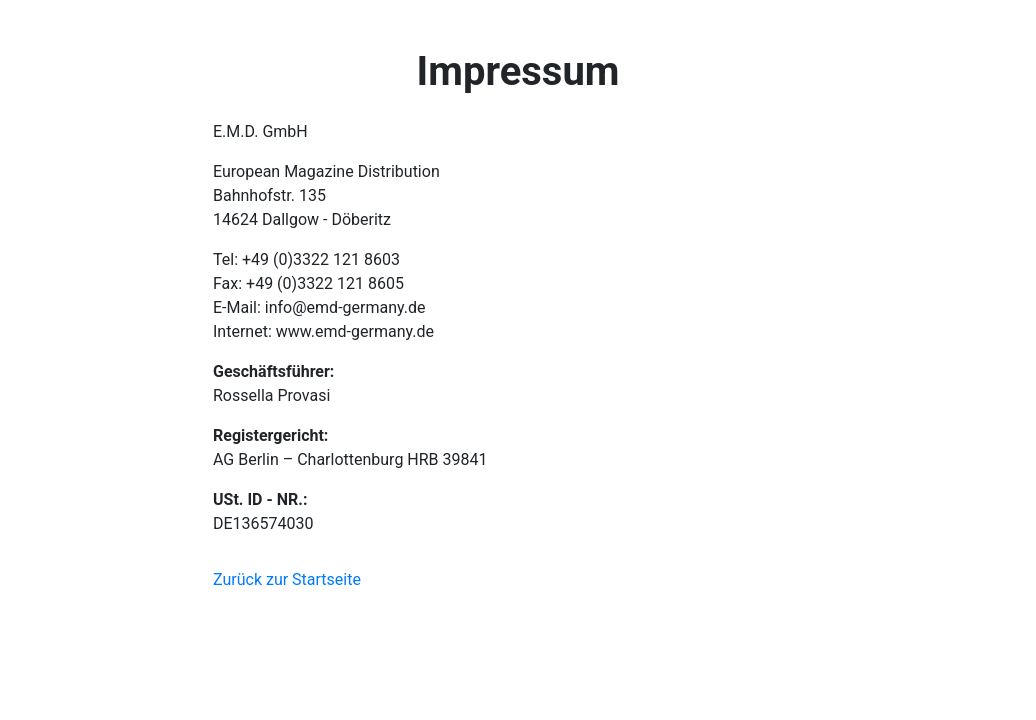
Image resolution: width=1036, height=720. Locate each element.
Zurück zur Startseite (287, 579)
